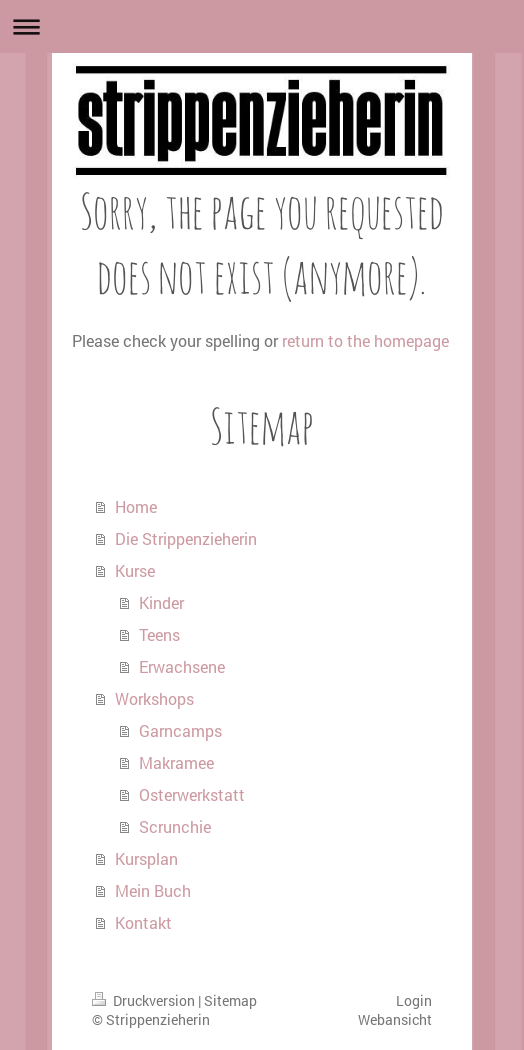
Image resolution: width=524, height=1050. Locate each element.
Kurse (135, 570)
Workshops (154, 698)
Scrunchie (175, 826)
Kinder (161, 602)
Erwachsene (182, 666)
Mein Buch (153, 890)
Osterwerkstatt (192, 794)
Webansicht (395, 1019)
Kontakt (143, 922)
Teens (159, 634)
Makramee (176, 762)
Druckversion (145, 1000)
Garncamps (180, 730)
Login (414, 1000)
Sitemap (230, 1000)
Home (136, 506)
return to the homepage (365, 340)
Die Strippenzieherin (186, 538)
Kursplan (146, 858)
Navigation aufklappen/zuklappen (262, 26)
